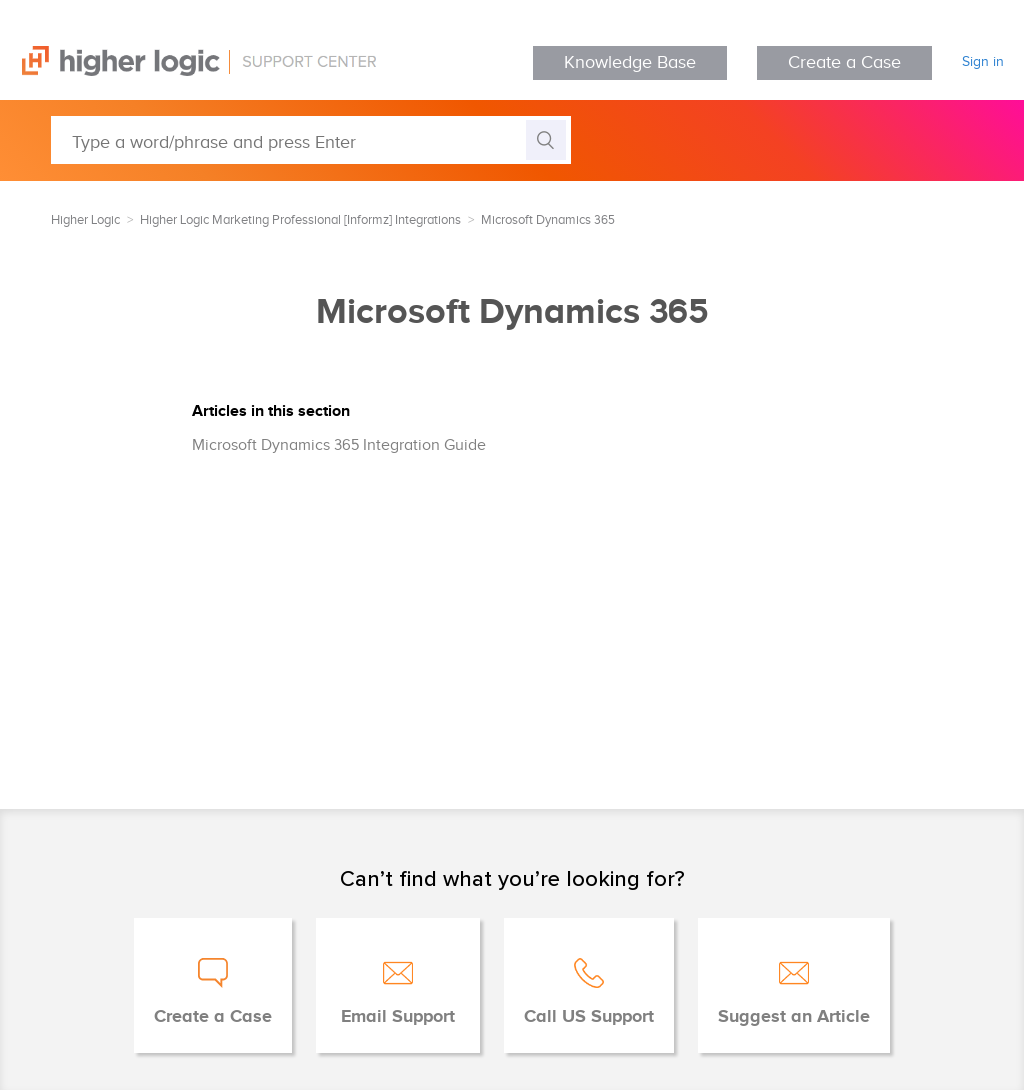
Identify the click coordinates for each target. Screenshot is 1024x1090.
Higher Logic (85, 220)
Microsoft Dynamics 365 (548, 220)
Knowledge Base (630, 62)
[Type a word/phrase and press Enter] (311, 140)
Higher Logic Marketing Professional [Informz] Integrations (300, 220)
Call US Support (589, 1017)
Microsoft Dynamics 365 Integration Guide (339, 445)
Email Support (398, 1017)
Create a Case (844, 62)
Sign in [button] (983, 62)
